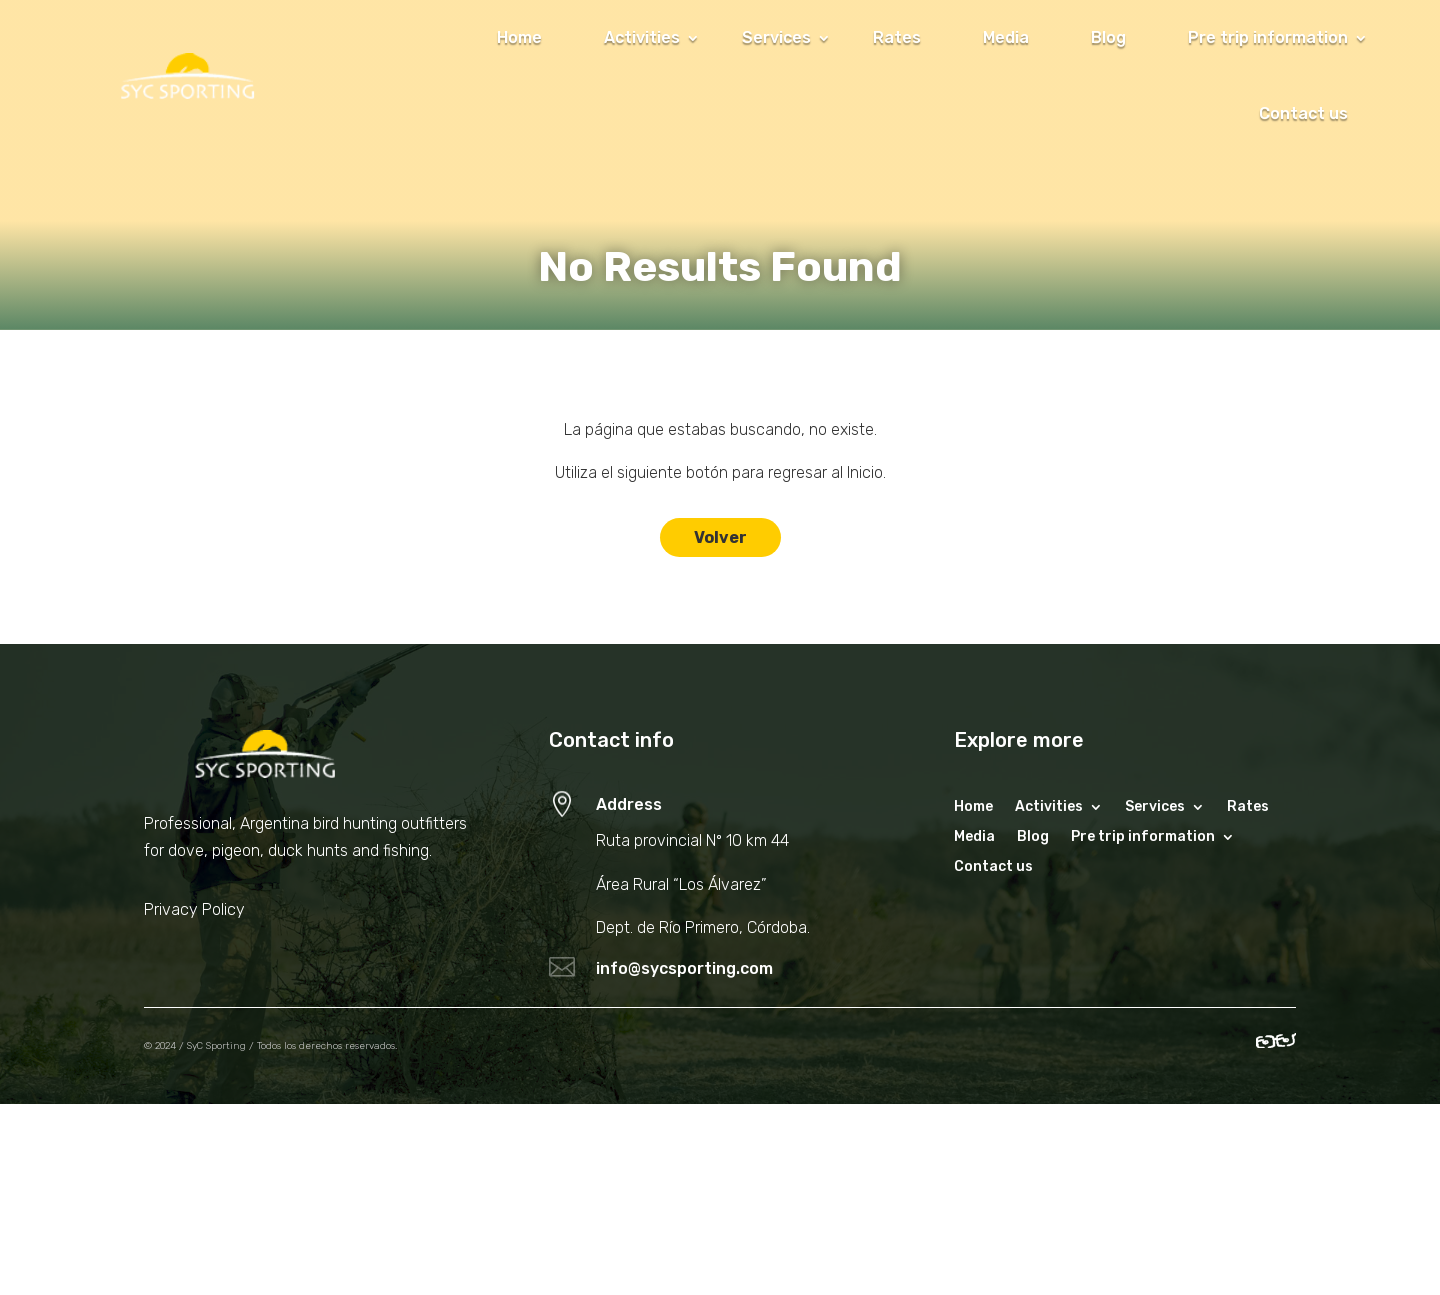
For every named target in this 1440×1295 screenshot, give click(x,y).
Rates (897, 37)
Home (519, 37)
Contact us (1303, 113)
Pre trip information (1268, 37)
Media (1006, 37)
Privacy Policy (194, 909)
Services (776, 37)
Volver (720, 537)
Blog (1108, 37)
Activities (642, 37)
